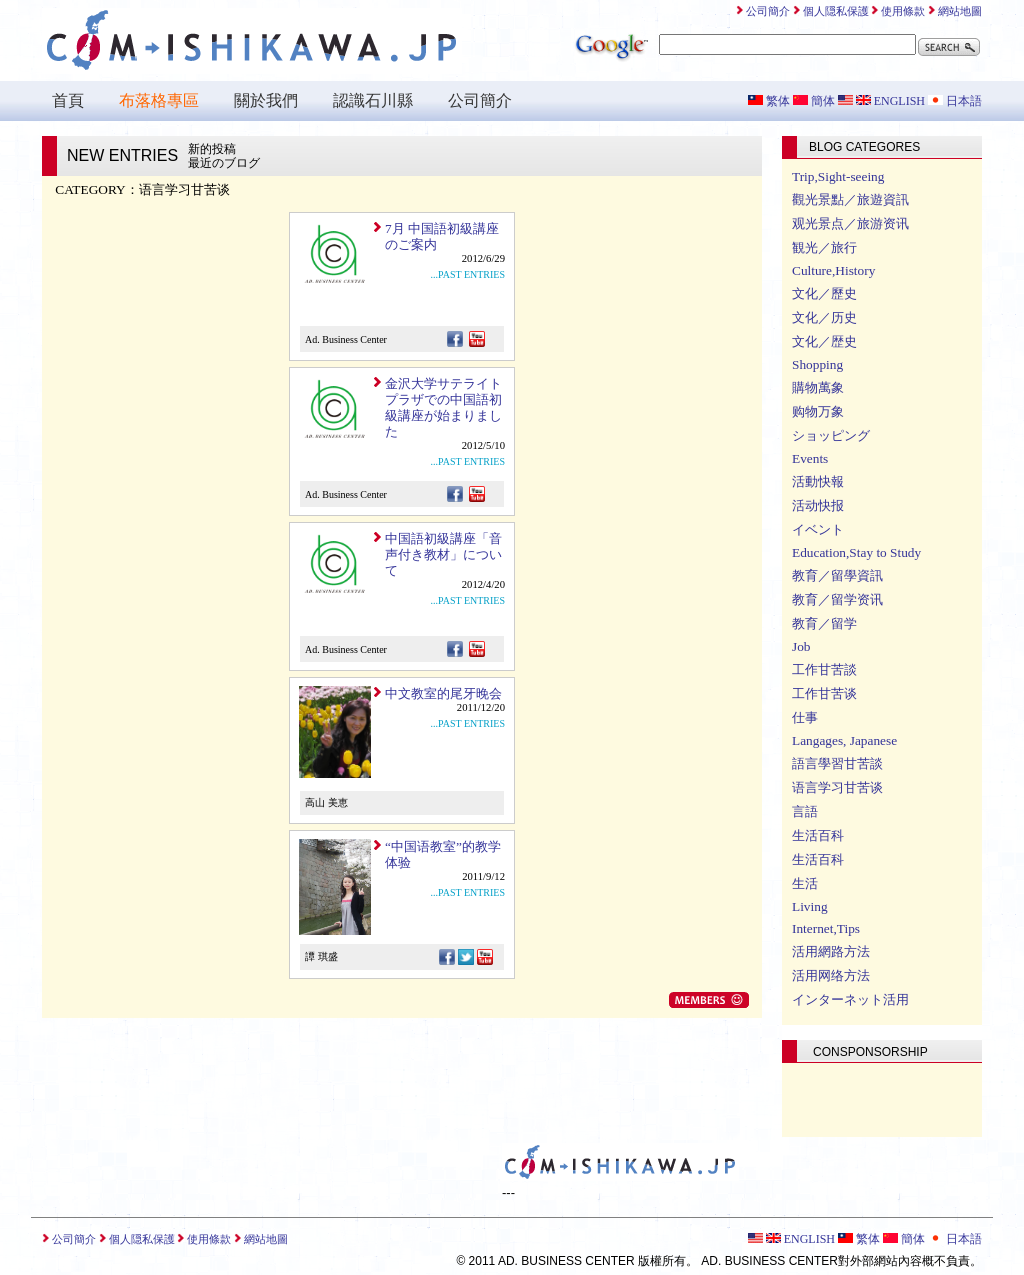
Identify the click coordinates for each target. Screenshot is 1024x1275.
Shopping (817, 364)
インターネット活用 (850, 999)
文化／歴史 (824, 341)
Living (810, 906)
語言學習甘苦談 (837, 763)
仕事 (805, 717)
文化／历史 (824, 317)
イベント (818, 529)
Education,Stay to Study (856, 552)
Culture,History (833, 270)
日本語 (955, 101)
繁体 (769, 101)
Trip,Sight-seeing (838, 176)
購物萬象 (818, 387)
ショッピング (831, 435)
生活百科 (818, 835)
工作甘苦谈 (824, 693)
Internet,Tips (826, 928)
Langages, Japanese (844, 740)
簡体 (814, 101)
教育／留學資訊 (837, 575)
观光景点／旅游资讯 (850, 223)
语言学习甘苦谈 (837, 787)
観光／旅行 (824, 247)
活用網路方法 (831, 951)
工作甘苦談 (824, 669)
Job (801, 646)
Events (810, 458)
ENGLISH (881, 101)
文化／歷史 (824, 293)
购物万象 (818, 411)
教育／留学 (824, 623)
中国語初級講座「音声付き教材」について (443, 554)
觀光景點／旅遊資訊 (850, 199)
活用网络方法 (831, 975)
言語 (805, 811)
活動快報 (818, 481)
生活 (805, 883)
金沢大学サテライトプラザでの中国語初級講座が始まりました (443, 407)
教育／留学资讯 (837, 599)
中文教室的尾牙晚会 (443, 693)
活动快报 (818, 505)
